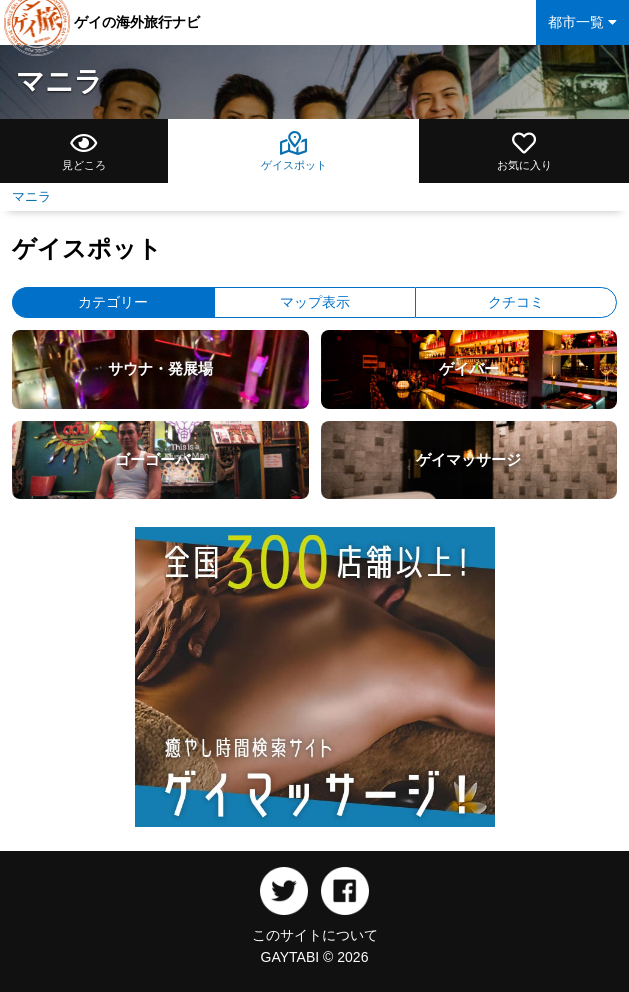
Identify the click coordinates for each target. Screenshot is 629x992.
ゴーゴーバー (160, 459)
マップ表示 (315, 302)
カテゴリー (113, 302)
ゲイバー (469, 368)
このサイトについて (315, 935)
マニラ (59, 81)
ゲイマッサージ (468, 459)
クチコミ (516, 302)
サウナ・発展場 (160, 368)
